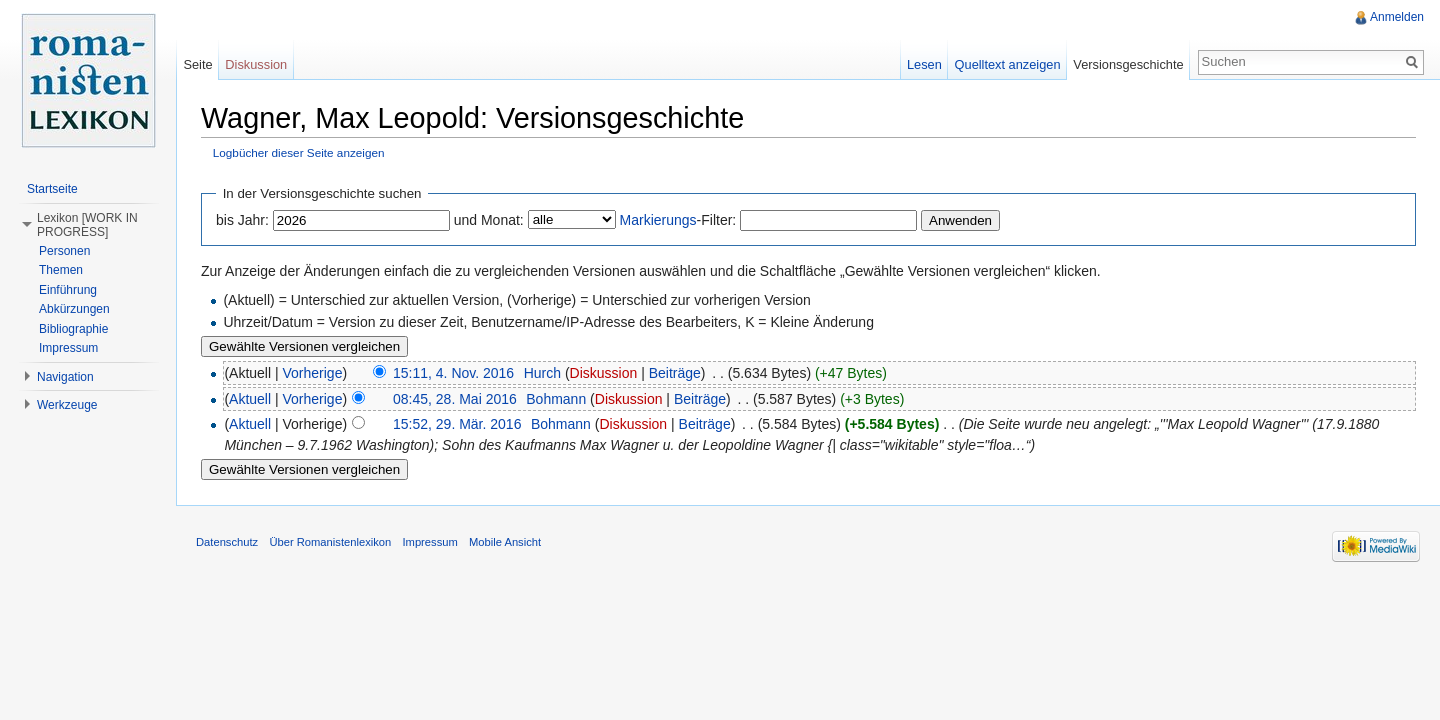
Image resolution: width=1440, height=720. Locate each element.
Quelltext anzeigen (1008, 64)
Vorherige (313, 373)
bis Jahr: (242, 220)
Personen (64, 251)
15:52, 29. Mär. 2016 (457, 424)
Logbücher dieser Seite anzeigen (299, 152)
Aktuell (250, 399)
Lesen (924, 64)
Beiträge (675, 373)
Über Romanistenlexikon (330, 542)
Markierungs (658, 220)
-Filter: (678, 220)
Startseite (52, 189)
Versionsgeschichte (1128, 64)
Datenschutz (227, 542)
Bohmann (556, 399)
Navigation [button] (65, 377)
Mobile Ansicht (505, 542)
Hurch (542, 373)
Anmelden (1397, 17)
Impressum (68, 348)
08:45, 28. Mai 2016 (455, 399)
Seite (197, 64)
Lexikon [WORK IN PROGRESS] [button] (87, 225)
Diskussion (604, 373)
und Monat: (489, 220)
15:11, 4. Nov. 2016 (453, 373)
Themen (61, 270)
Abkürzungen (74, 309)
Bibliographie (73, 329)
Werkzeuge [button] (67, 405)
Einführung (68, 290)
